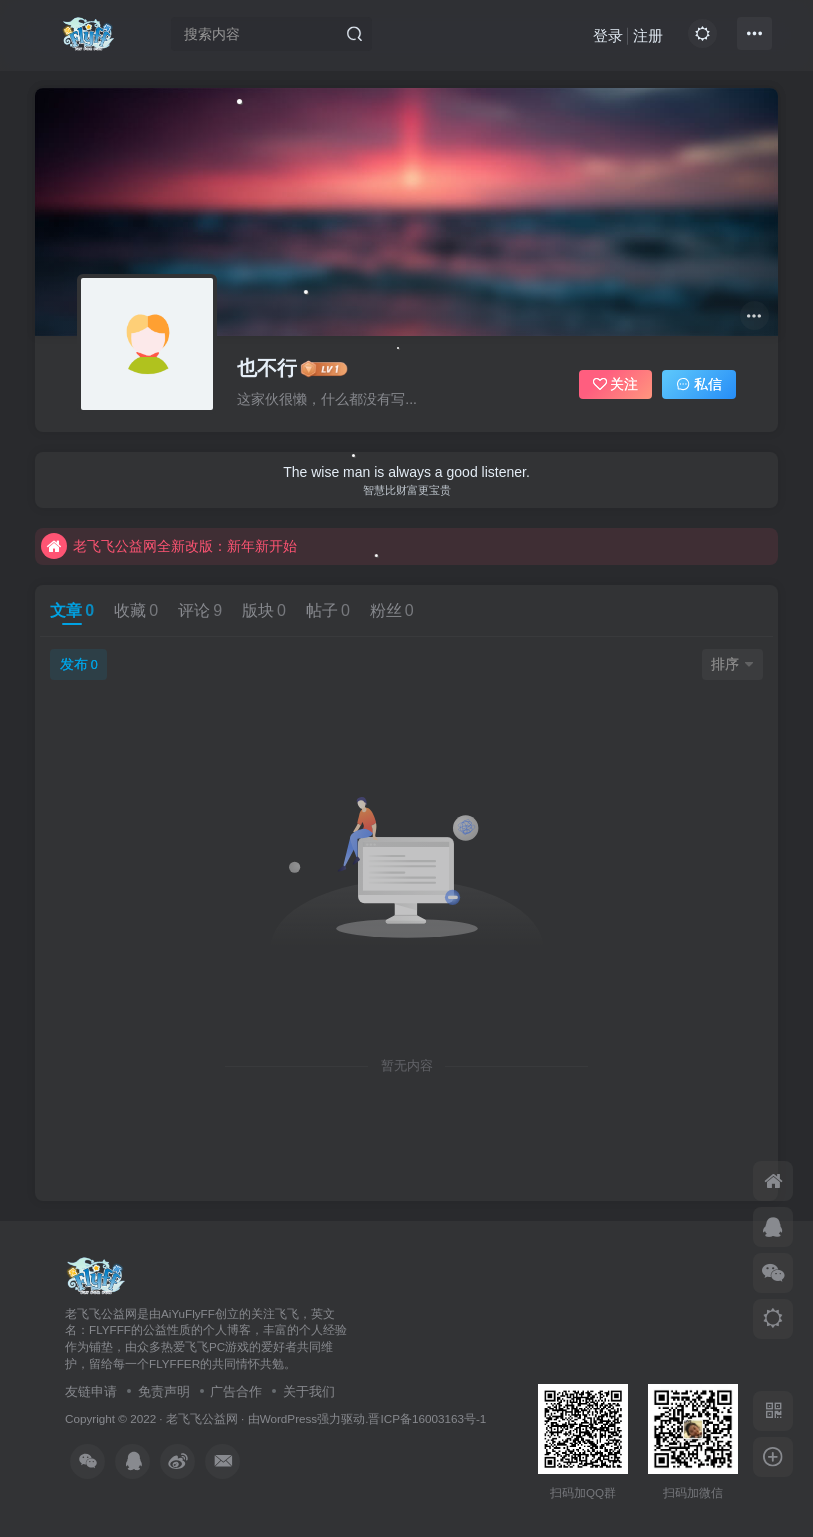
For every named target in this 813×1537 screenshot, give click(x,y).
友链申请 (91, 1391)
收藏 (136, 610)
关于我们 (309, 1391)
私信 (699, 384)
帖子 (328, 610)
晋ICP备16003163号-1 (427, 1418)
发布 (79, 664)
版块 (264, 610)
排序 (732, 664)
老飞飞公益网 (202, 1418)
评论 (200, 610)
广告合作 (236, 1391)
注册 (648, 35)
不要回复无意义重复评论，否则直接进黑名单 (197, 545)
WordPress (289, 1418)
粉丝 (392, 610)
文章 (72, 610)
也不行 (267, 368)
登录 (608, 35)
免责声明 (164, 1391)
